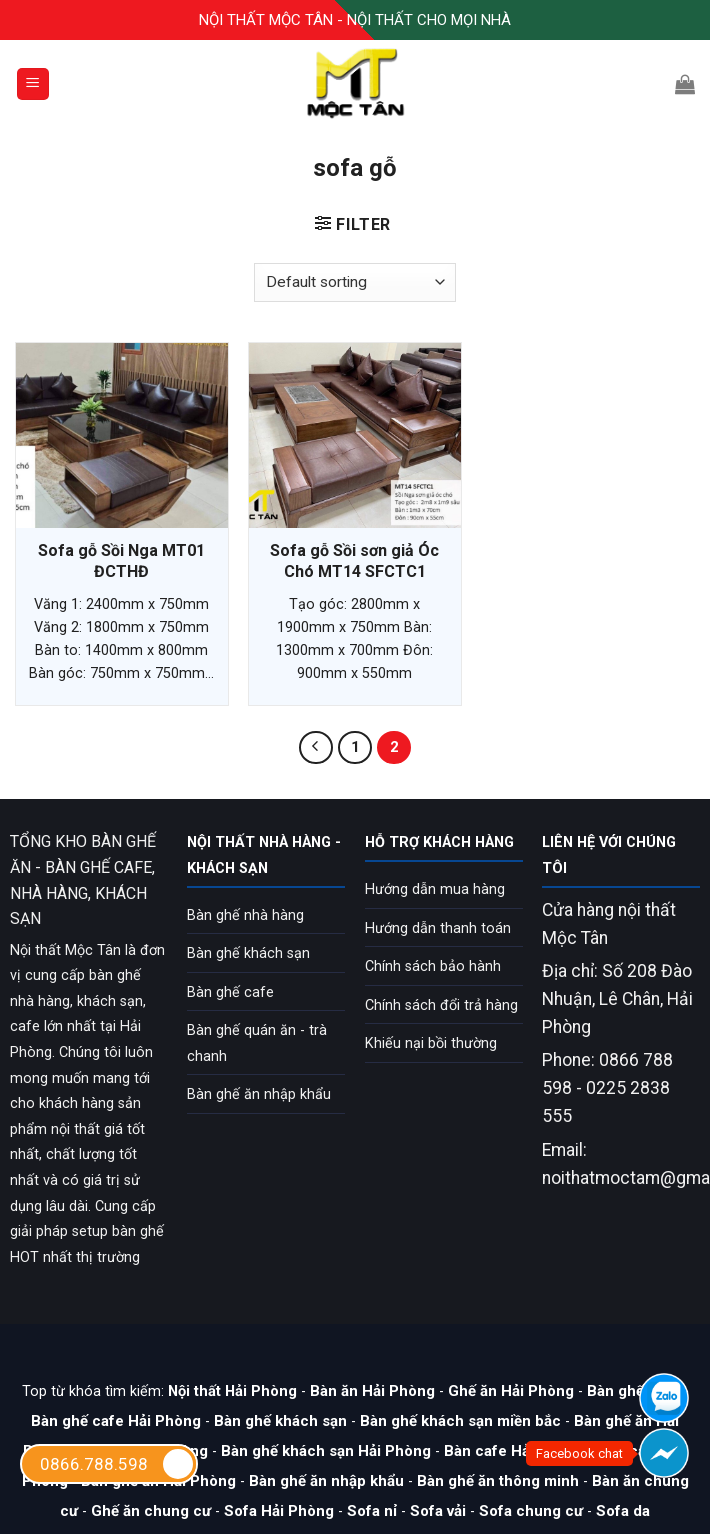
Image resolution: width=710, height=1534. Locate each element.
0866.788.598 (118, 1464)
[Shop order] (355, 282)
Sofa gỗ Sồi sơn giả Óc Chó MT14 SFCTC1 (354, 561)
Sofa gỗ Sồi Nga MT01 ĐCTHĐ (121, 561)
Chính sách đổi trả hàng (441, 1005)
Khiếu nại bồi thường (431, 1043)
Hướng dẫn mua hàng (435, 889)
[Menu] (33, 84)
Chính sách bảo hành (433, 966)
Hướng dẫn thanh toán (438, 928)
